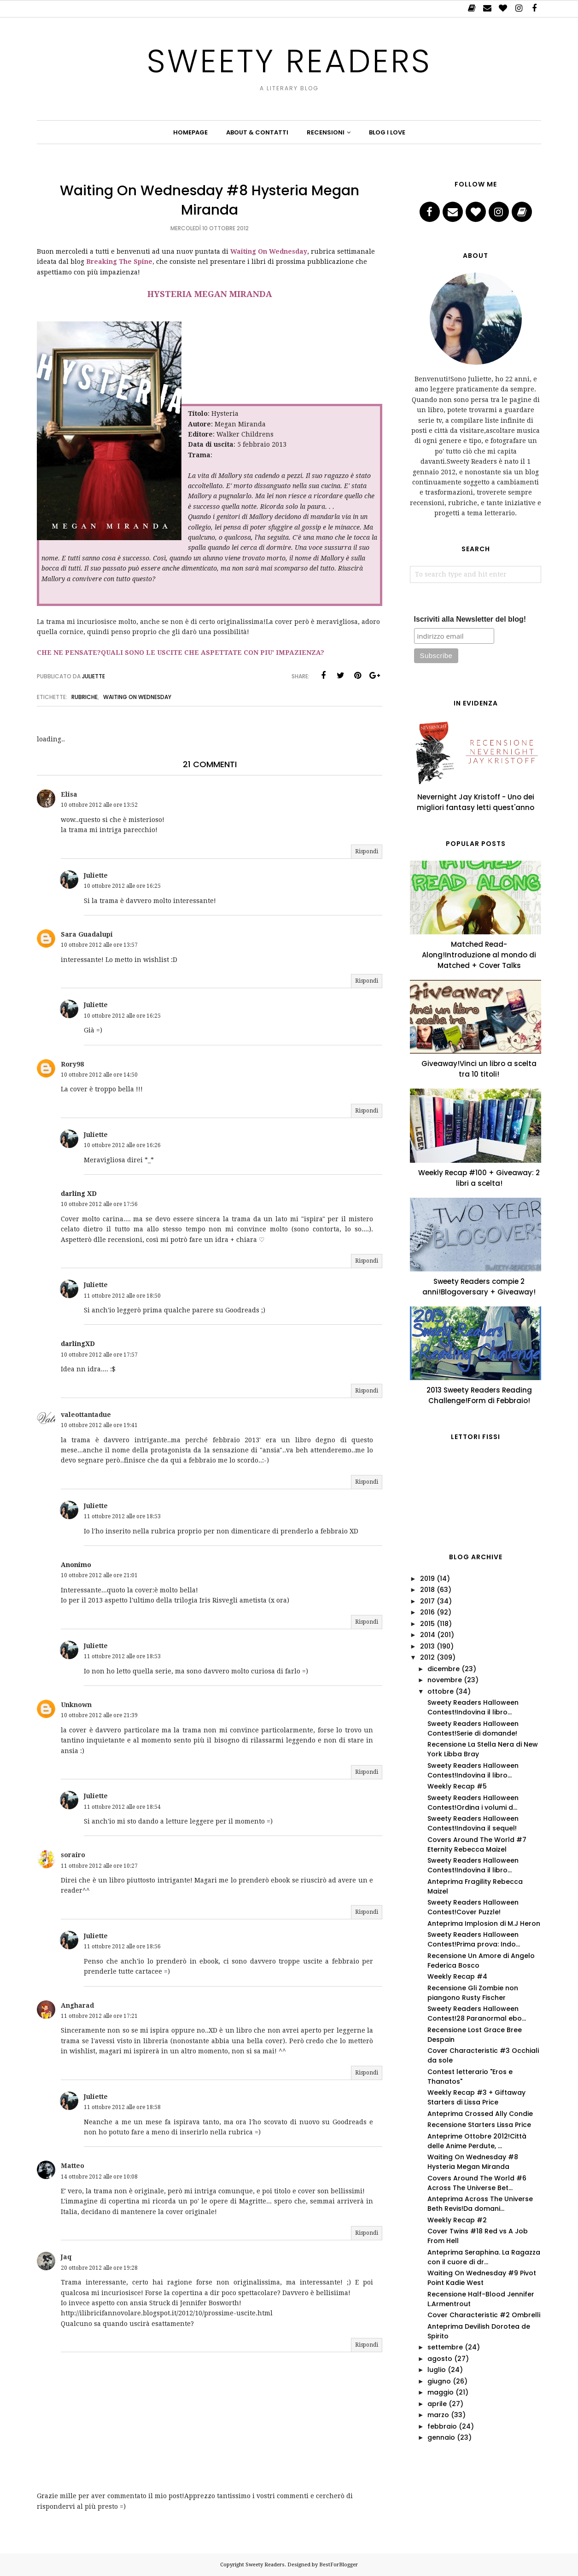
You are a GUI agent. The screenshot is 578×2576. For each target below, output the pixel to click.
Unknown (76, 1704)
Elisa (69, 794)
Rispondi (366, 851)
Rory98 (72, 1064)
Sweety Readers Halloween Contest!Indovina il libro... (473, 1707)
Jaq (66, 2257)
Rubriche (84, 697)
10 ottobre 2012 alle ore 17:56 (99, 1204)
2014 (427, 1634)
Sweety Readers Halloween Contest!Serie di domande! (473, 1728)
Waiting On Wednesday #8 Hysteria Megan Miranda (472, 2161)
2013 (427, 1646)
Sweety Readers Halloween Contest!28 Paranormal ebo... (476, 2013)
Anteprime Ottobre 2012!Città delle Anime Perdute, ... (476, 2141)
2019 (427, 1578)
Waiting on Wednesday (137, 697)
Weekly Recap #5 (457, 1786)
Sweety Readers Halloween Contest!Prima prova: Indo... (473, 1939)
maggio (440, 2392)
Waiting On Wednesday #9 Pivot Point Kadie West (481, 2277)
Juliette (96, 875)
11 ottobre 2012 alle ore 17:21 (99, 2016)
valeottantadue (86, 1414)
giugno (439, 2381)
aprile (437, 2403)
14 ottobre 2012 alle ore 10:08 (99, 2177)
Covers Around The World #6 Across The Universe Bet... (476, 2183)
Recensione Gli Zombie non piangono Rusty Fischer (472, 1992)
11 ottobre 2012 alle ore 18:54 (122, 1807)
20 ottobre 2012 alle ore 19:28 (99, 2268)
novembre (444, 1679)
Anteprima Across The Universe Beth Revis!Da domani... (480, 2203)
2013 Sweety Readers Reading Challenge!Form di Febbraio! (479, 1395)
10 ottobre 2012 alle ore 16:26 (122, 1145)
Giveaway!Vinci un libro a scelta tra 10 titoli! (479, 1069)
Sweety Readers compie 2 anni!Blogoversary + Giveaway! (479, 1286)
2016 (427, 1612)
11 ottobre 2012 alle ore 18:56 (122, 1946)
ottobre (440, 1691)
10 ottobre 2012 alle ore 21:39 (99, 1715)
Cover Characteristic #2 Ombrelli (483, 2315)
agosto (439, 2358)
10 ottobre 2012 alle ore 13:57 (99, 945)
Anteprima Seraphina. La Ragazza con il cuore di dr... (483, 2257)
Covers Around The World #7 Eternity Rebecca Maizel (476, 1844)
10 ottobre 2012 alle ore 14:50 (99, 1075)
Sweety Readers (289, 61)
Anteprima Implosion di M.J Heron (483, 1923)
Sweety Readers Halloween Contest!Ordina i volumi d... (473, 1802)
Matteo (72, 2165)
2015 (427, 1623)
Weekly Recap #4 (457, 1976)
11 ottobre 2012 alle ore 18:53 (122, 1516)
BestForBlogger (338, 2565)
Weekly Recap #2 (457, 2220)
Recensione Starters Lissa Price (479, 2124)
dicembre (443, 1668)
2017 (427, 1601)
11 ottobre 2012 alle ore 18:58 (122, 2107)
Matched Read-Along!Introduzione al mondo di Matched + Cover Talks (479, 954)
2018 (427, 1589)
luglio (436, 2369)
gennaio (441, 2437)
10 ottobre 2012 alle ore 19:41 (99, 1425)
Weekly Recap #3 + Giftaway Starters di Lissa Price (476, 2097)
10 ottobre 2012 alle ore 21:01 (99, 1575)
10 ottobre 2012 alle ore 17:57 (99, 1355)
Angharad (77, 2005)
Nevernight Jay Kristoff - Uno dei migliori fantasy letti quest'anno (475, 802)
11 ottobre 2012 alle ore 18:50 (122, 1296)
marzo (438, 2414)
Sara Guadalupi (87, 934)
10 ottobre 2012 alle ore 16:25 (122, 886)
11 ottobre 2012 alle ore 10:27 (99, 1866)
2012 (427, 1657)
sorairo (73, 1855)
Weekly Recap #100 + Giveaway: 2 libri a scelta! (479, 1178)
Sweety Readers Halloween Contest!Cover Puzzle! (473, 1907)
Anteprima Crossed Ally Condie (480, 2113)
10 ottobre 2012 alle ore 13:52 (99, 805)
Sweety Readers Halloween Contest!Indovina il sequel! (473, 1823)
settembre (445, 2347)
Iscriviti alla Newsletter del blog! (470, 619)
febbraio (442, 2426)
